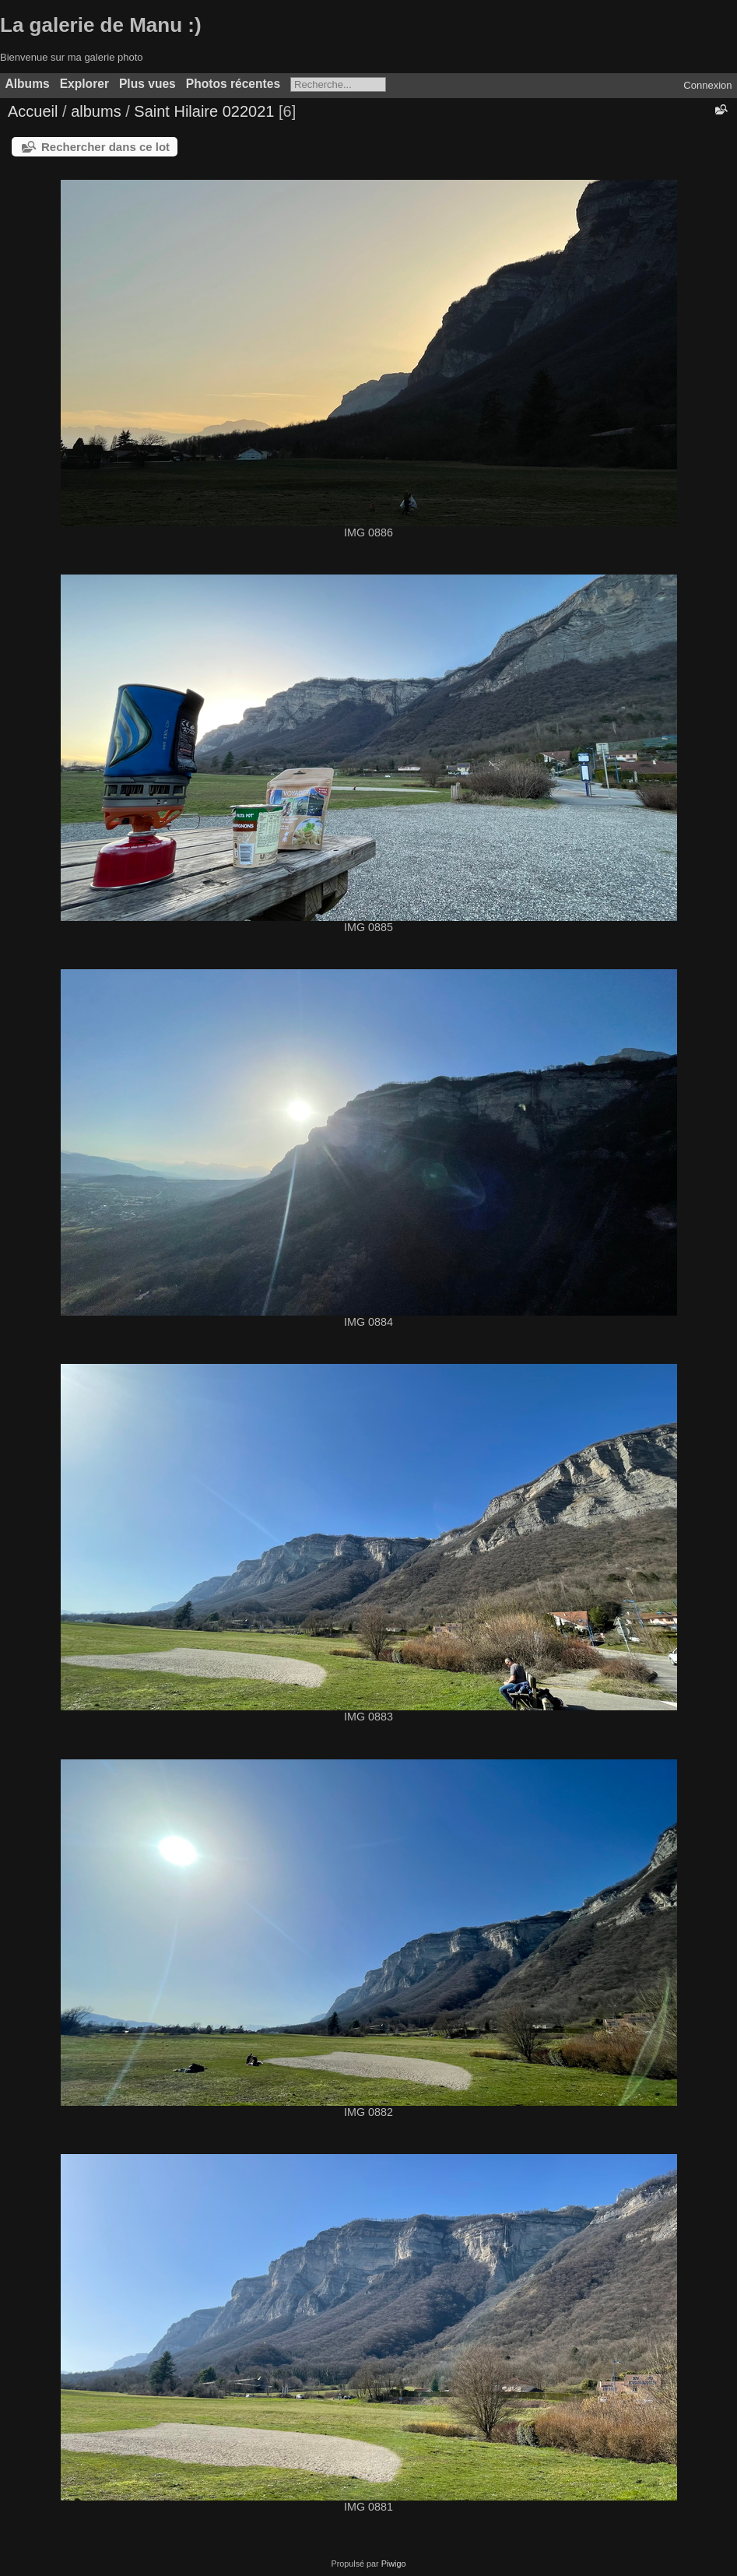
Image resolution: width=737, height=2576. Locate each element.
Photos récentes (233, 83)
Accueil (33, 111)
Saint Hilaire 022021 (204, 111)
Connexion (707, 85)
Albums (27, 83)
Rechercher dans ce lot (105, 146)
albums (96, 111)
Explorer (84, 83)
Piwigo (393, 2563)
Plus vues (147, 83)
